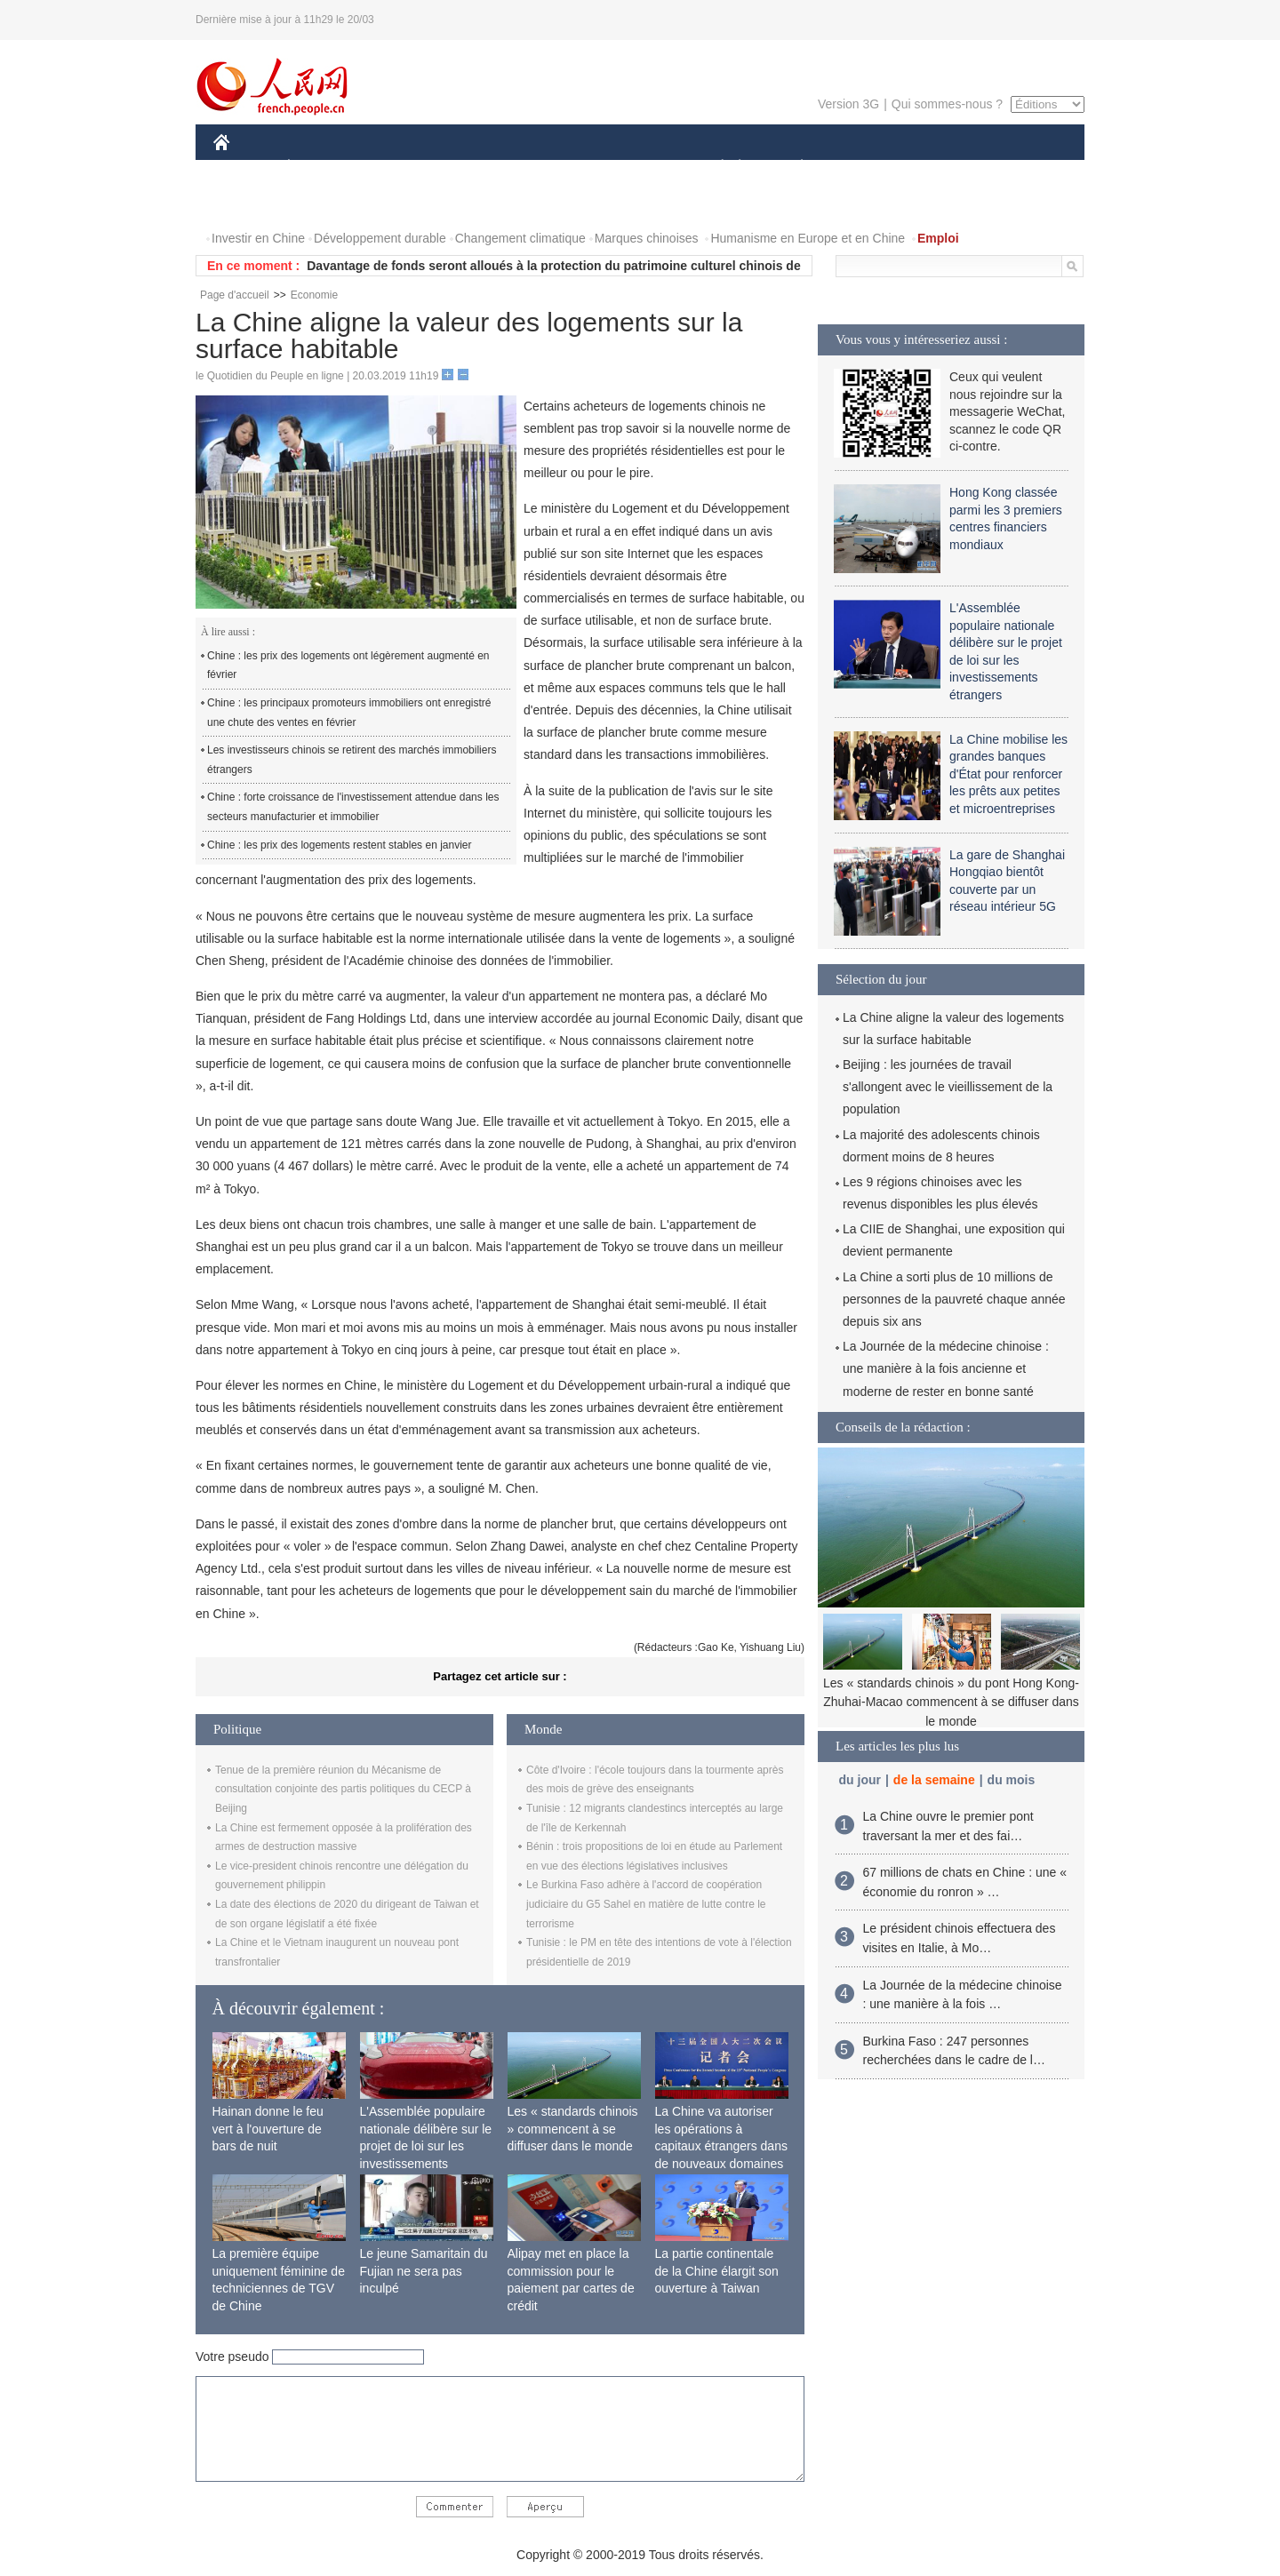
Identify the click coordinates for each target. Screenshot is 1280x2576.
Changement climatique (520, 238)
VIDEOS (248, 203)
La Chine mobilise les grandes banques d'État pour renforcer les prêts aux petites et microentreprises (1008, 774)
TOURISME (939, 167)
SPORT (863, 167)
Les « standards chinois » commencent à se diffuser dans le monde (573, 2128)
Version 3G (848, 104)
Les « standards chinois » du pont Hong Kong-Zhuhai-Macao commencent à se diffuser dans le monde (951, 1702)
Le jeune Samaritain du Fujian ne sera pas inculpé (424, 2270)
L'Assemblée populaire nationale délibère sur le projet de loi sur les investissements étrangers (426, 2146)
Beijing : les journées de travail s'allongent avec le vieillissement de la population (947, 1086)
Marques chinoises (647, 238)
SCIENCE (555, 167)
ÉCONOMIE (321, 167)
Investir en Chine (258, 238)
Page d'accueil (234, 295)
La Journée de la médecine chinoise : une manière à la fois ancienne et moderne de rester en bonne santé (946, 1368)
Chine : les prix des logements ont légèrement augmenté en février (348, 666)
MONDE (402, 167)
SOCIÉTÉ (713, 167)
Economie (314, 295)
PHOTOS (1021, 167)
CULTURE (635, 167)
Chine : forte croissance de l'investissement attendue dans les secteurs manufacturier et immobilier (353, 807)
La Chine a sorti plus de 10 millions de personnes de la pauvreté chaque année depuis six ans (954, 1299)
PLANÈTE (792, 167)
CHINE (244, 167)
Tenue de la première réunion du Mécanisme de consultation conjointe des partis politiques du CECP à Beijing (343, 1789)
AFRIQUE (477, 167)
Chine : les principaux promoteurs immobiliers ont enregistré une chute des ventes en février (349, 713)
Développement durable (380, 238)
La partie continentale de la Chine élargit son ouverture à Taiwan (717, 2270)
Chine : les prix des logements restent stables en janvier (339, 845)
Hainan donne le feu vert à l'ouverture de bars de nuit (268, 2128)
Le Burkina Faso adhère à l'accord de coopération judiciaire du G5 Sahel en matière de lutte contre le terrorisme (646, 1903)
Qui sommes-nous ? (947, 104)
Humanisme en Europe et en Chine (807, 238)
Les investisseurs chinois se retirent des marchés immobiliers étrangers (351, 760)
